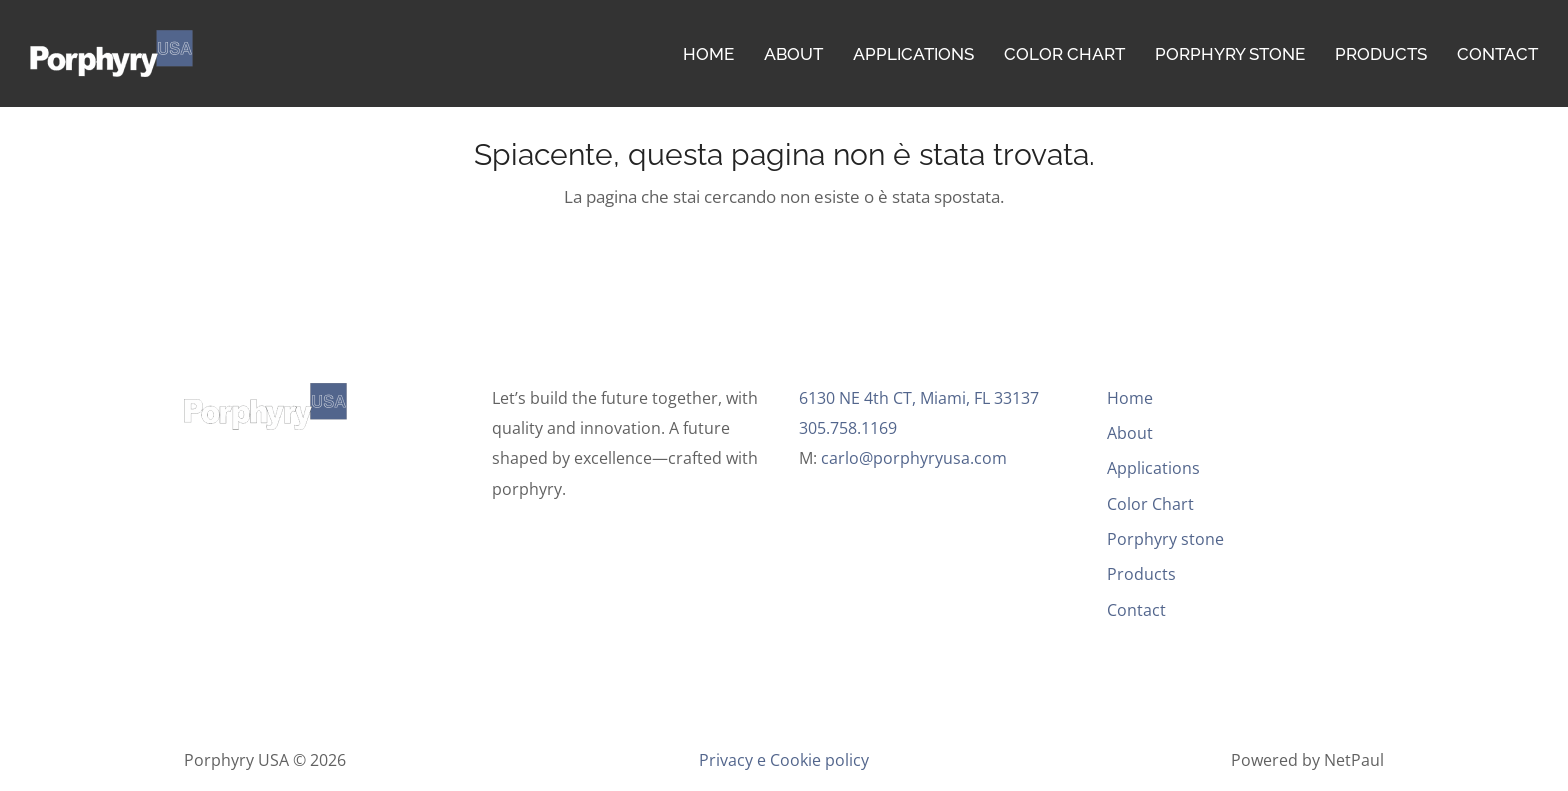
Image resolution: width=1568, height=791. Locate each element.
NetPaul (1354, 760)
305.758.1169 (850, 428)
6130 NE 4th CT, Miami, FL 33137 (919, 398)
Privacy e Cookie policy (784, 760)
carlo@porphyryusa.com (914, 458)
